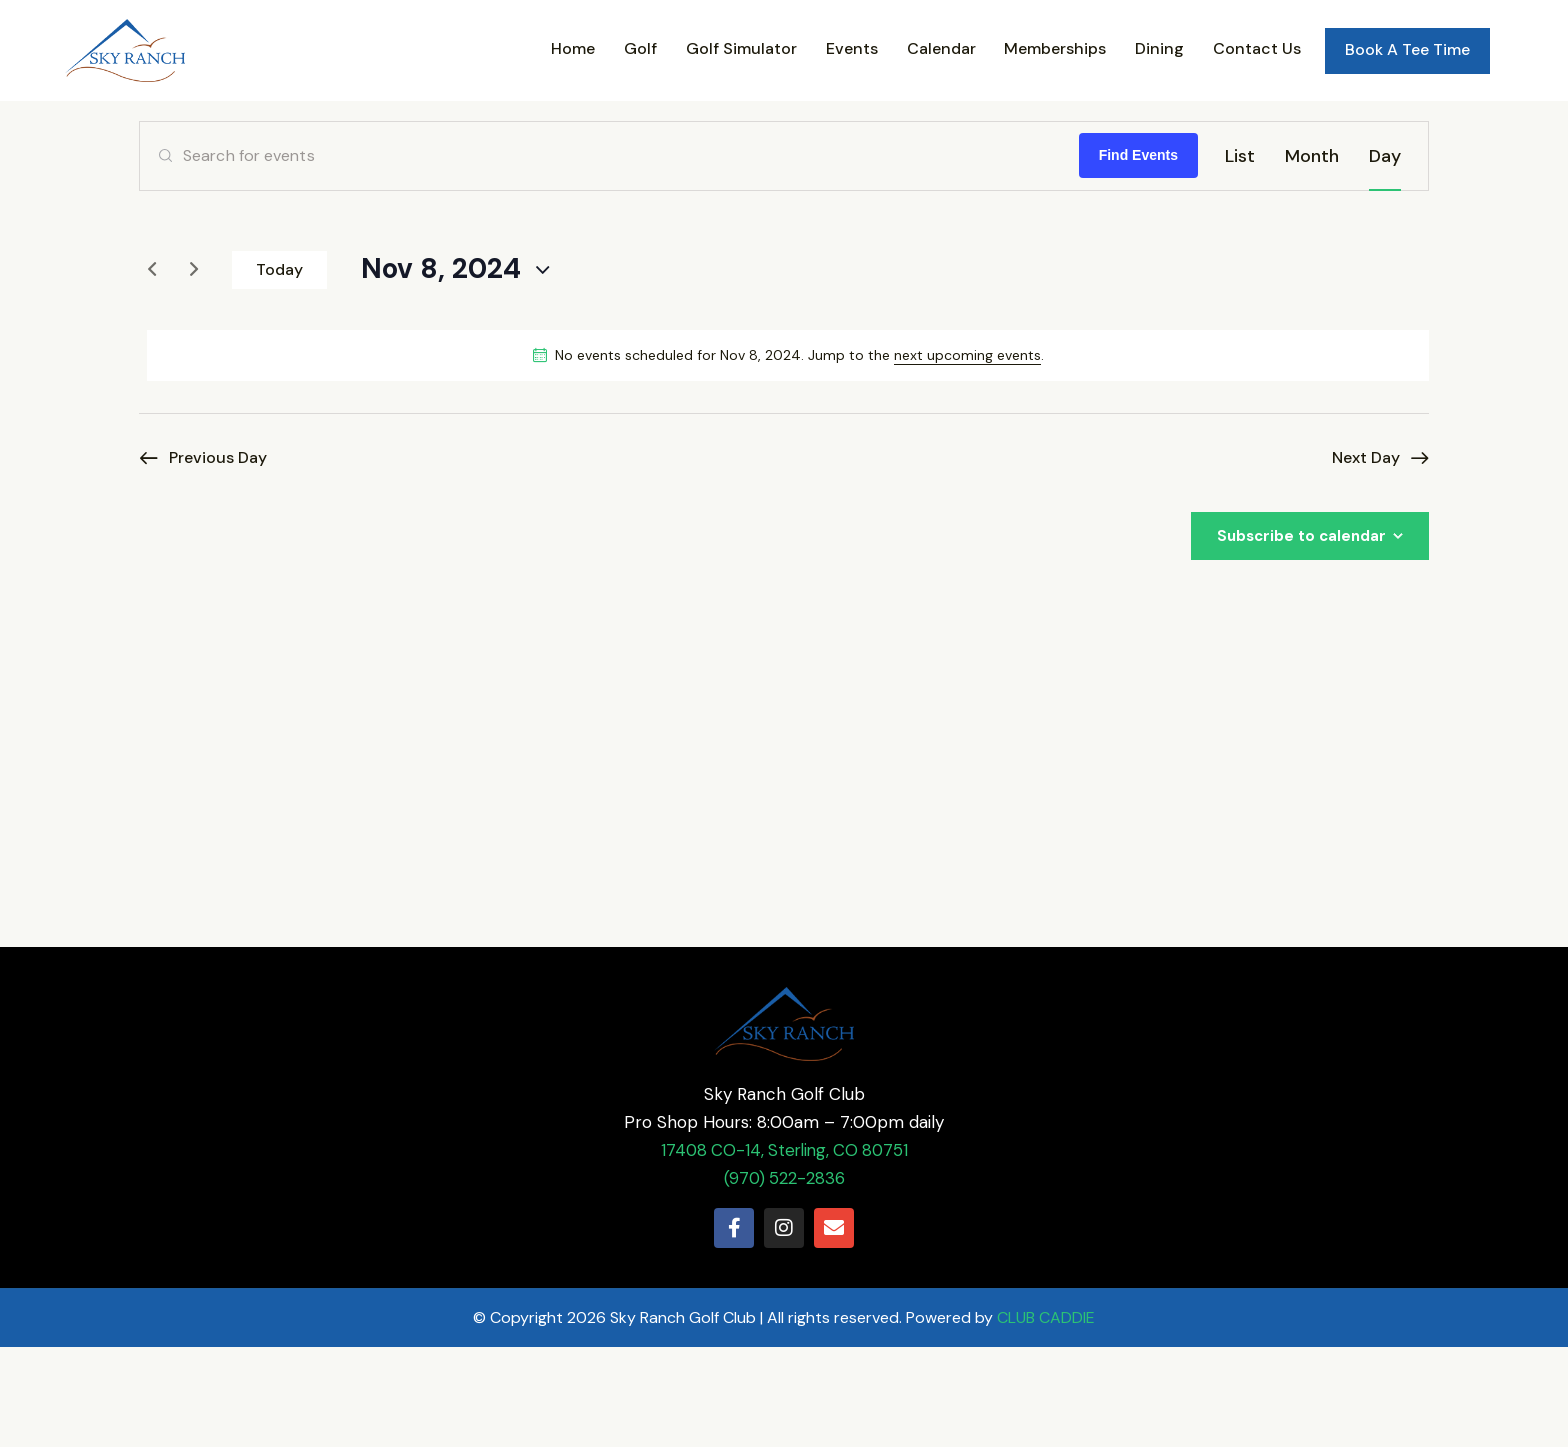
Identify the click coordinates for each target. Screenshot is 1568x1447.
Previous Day (218, 557)
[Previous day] (152, 370)
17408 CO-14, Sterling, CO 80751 (784, 1250)
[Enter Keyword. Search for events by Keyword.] (609, 256)
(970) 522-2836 (784, 1278)
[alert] (788, 455)
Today (279, 369)
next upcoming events (967, 455)
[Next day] (194, 370)
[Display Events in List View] (1240, 256)
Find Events (1138, 256)
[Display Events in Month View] (1312, 256)
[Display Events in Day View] (1385, 256)
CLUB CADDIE (1046, 1417)
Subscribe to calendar (1301, 636)
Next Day (1366, 557)
